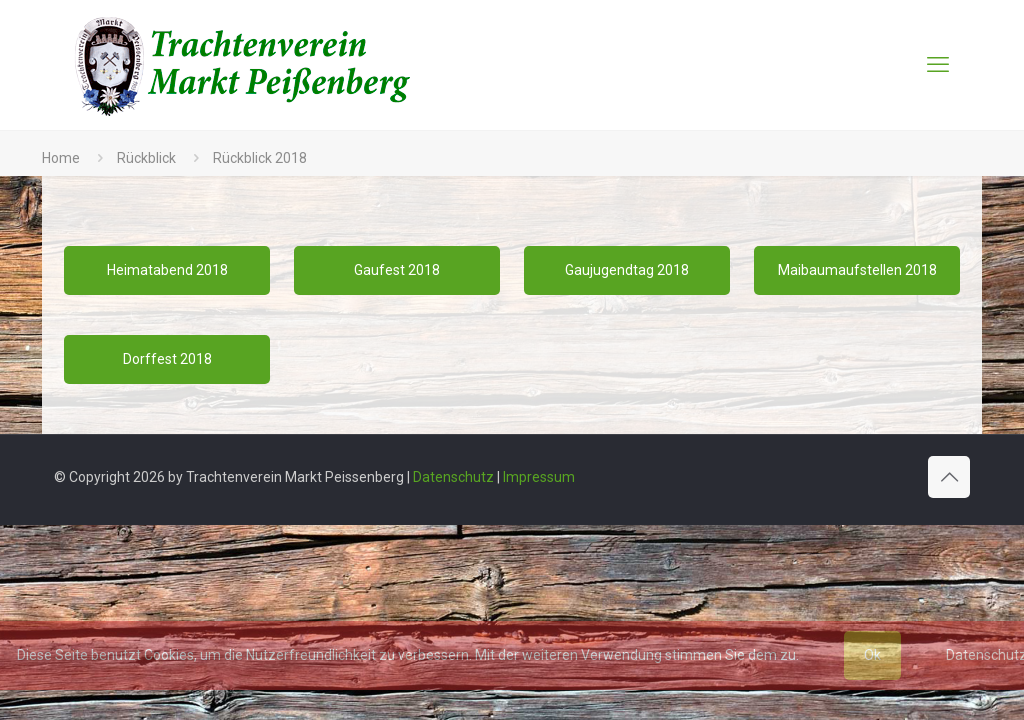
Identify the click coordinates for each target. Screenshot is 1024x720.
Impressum (539, 477)
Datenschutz (453, 477)
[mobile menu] (938, 65)
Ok (872, 655)
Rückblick (146, 158)
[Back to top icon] (949, 477)
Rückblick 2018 (260, 158)
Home (61, 158)
